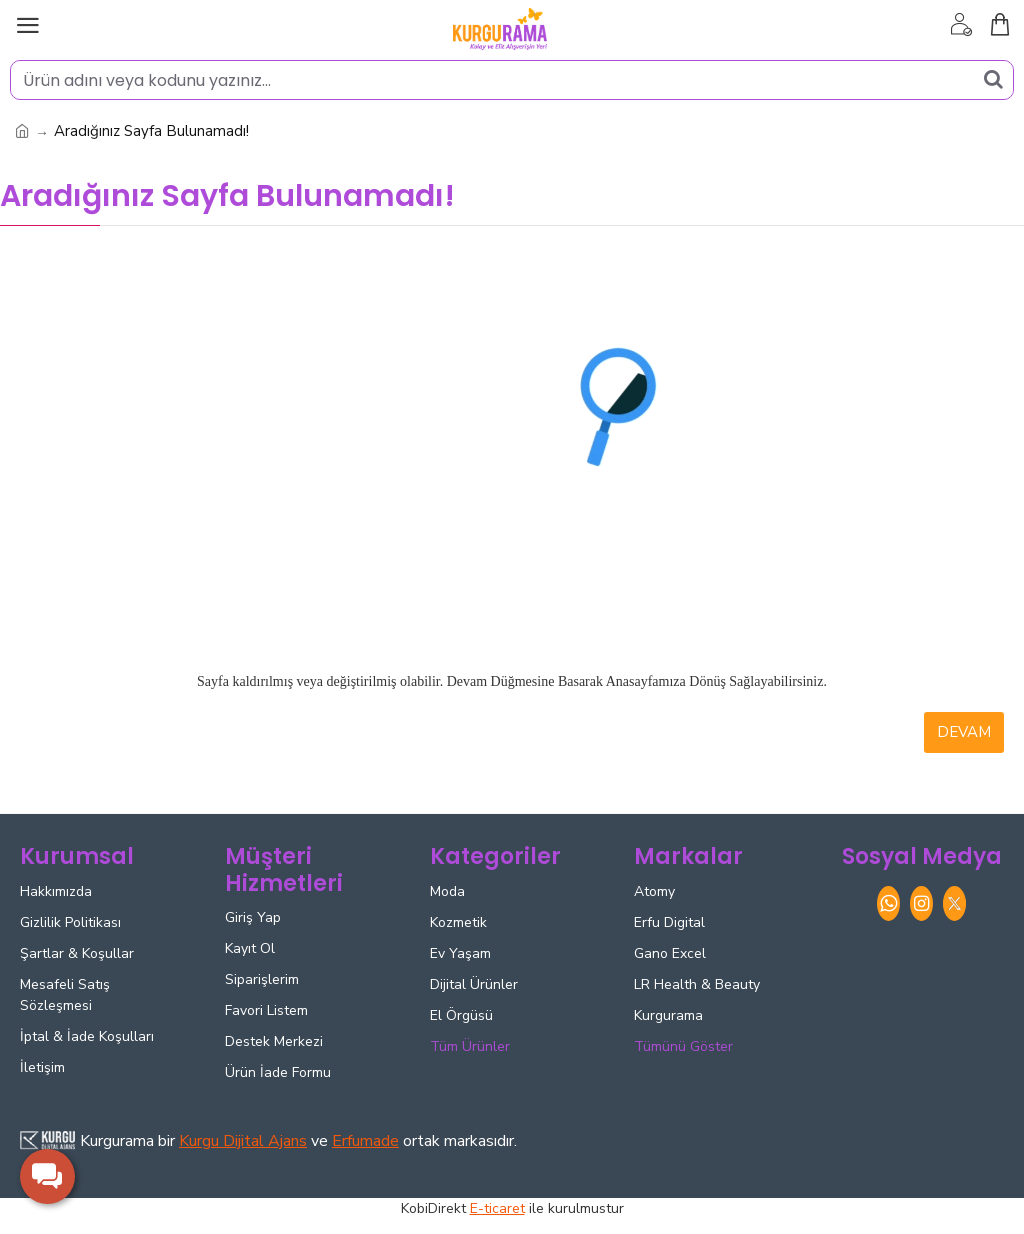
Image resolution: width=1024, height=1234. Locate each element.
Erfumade (365, 1141)
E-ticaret (497, 1208)
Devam (964, 732)
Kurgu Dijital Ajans (243, 1141)
